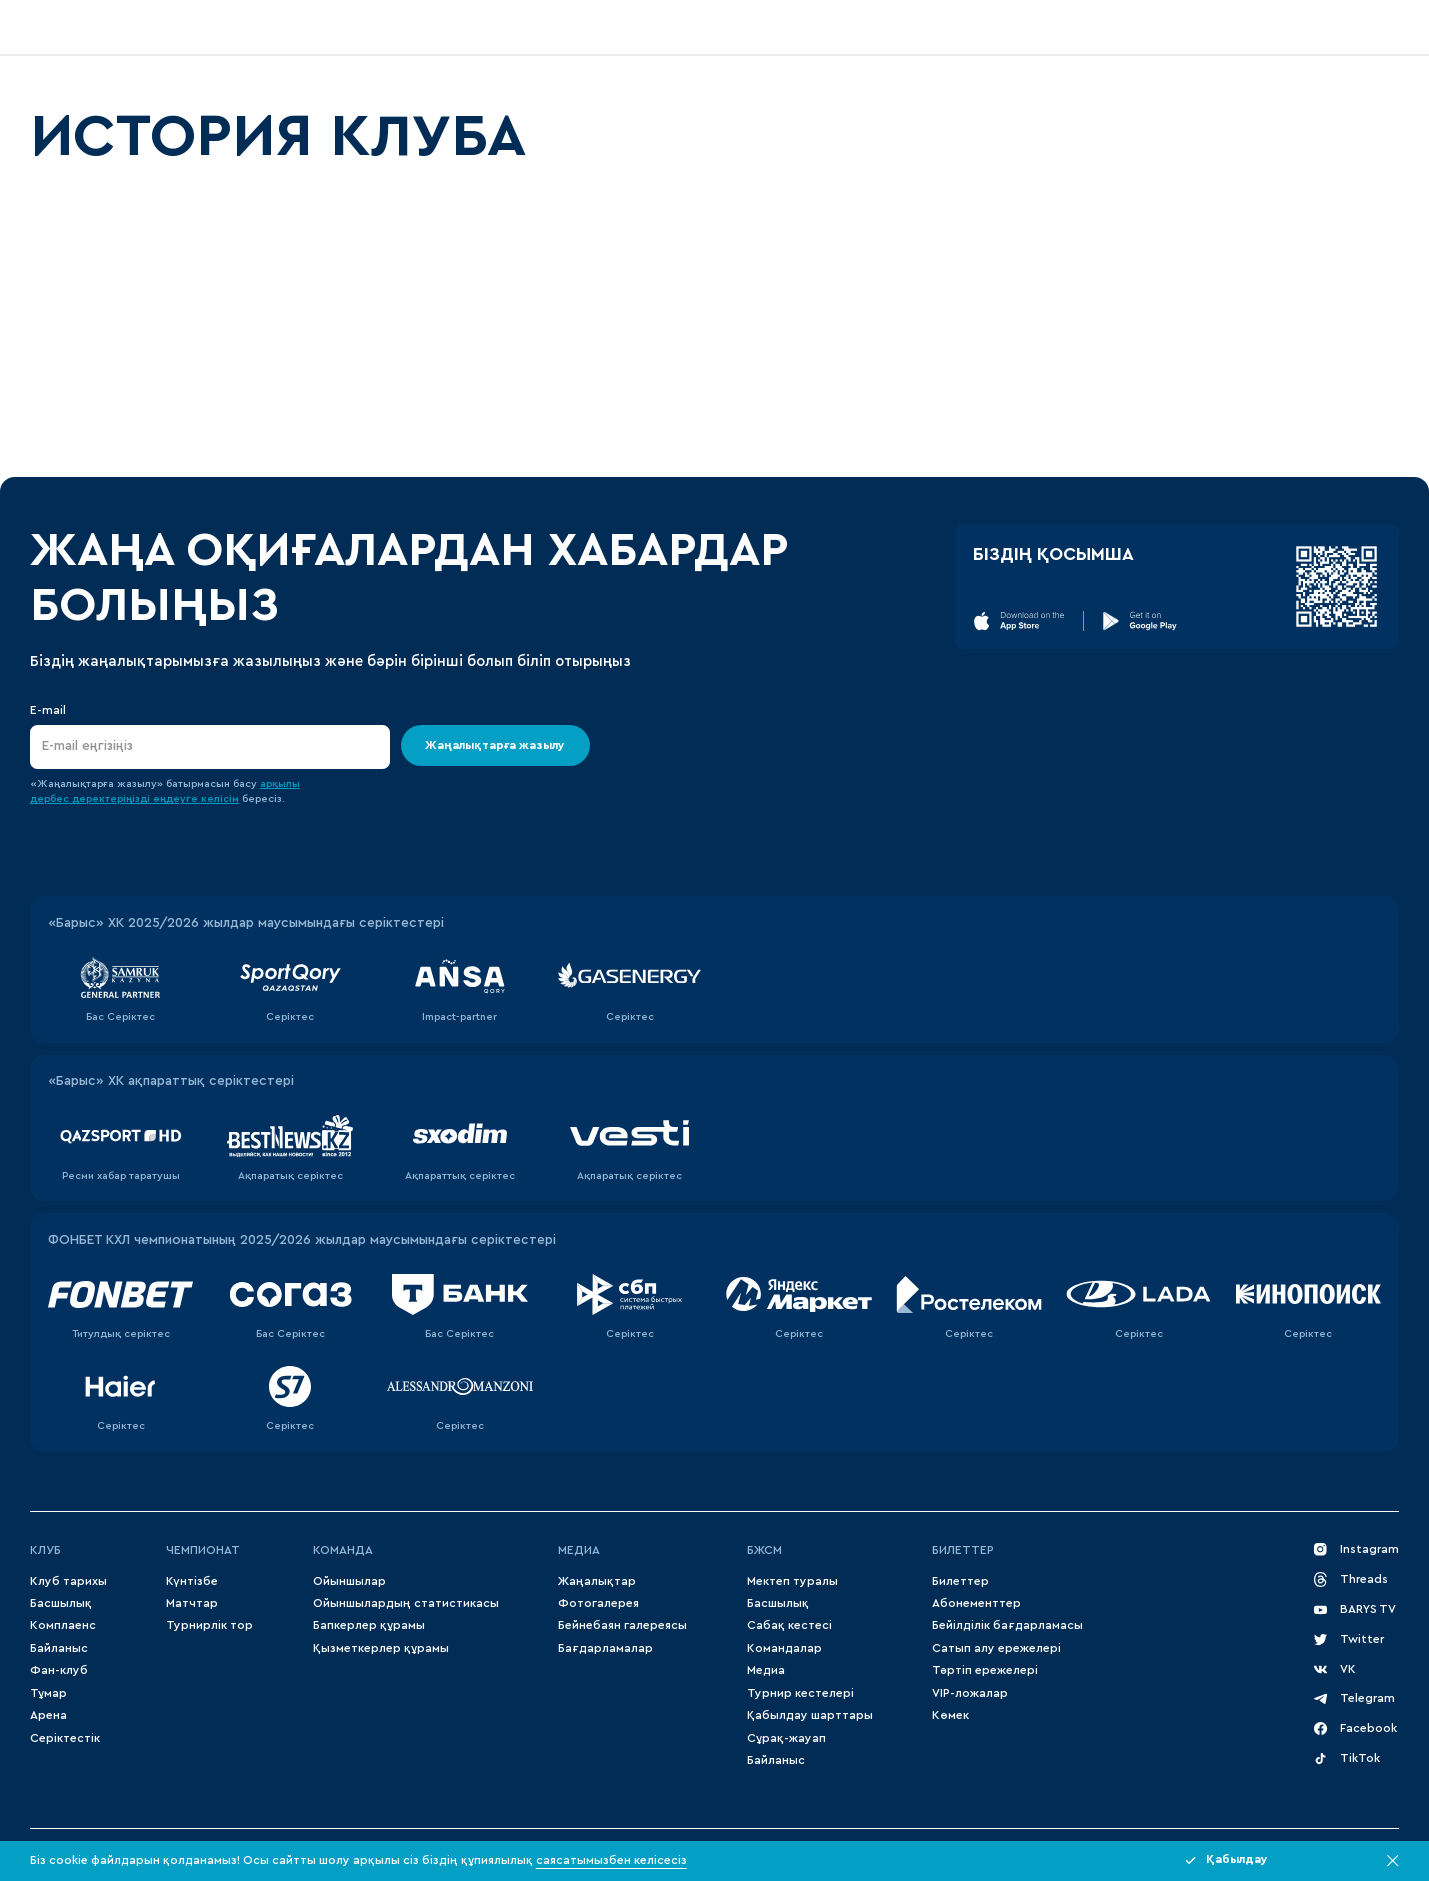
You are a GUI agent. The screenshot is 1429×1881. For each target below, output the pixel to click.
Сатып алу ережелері (996, 1648)
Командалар (784, 1648)
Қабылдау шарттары (810, 1715)
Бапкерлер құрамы (369, 1625)
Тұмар (48, 1693)
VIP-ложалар (970, 1693)
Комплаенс (63, 1625)
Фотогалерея (598, 1603)
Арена (48, 1715)
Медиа (766, 1670)
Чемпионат (203, 1550)
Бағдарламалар (605, 1648)
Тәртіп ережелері (985, 1670)
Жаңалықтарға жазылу (496, 745)
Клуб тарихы (68, 1581)
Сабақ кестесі (789, 1625)
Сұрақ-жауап (786, 1738)
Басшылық (61, 1603)
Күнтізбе (192, 1581)
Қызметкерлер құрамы (381, 1648)
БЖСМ (764, 1550)
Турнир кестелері (800, 1693)
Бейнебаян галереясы (622, 1625)
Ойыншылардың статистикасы (406, 1603)
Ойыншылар (349, 1581)
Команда (343, 1550)
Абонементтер (976, 1603)
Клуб (45, 1550)
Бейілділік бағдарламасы (1007, 1625)
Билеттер (963, 1550)
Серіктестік (65, 1738)
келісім (220, 799)
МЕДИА (579, 1550)
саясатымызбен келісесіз (611, 1860)
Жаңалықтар (597, 1581)
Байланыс (59, 1648)
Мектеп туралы (792, 1581)
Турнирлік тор (209, 1625)
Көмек (950, 1715)
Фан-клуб (59, 1670)
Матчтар (192, 1603)
